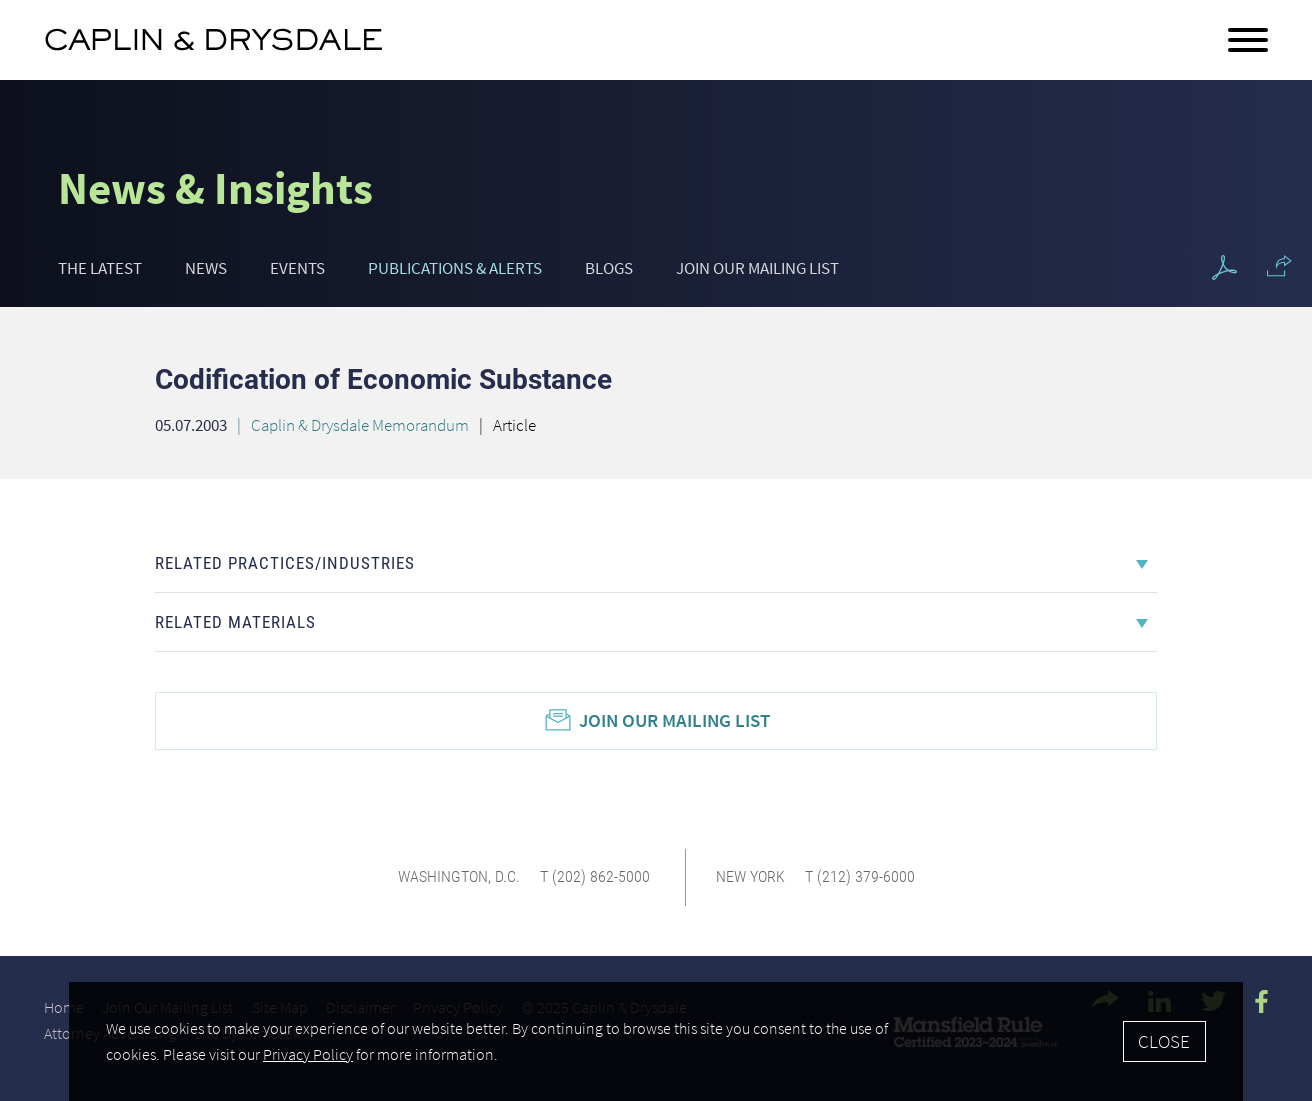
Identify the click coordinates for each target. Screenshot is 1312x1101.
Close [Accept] (1164, 1041)
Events (297, 268)
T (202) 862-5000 (595, 876)
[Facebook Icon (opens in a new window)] (1261, 1002)
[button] (1279, 266)
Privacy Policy (308, 1054)
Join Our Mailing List (757, 268)
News (206, 268)
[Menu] (1248, 41)
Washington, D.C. (459, 876)
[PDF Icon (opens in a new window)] (1224, 268)
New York (750, 876)
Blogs (609, 268)
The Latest (100, 268)
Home (64, 1007)
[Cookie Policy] (655, 1041)
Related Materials (235, 622)
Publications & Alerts (455, 268)
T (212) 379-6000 (860, 876)
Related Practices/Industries (285, 563)
